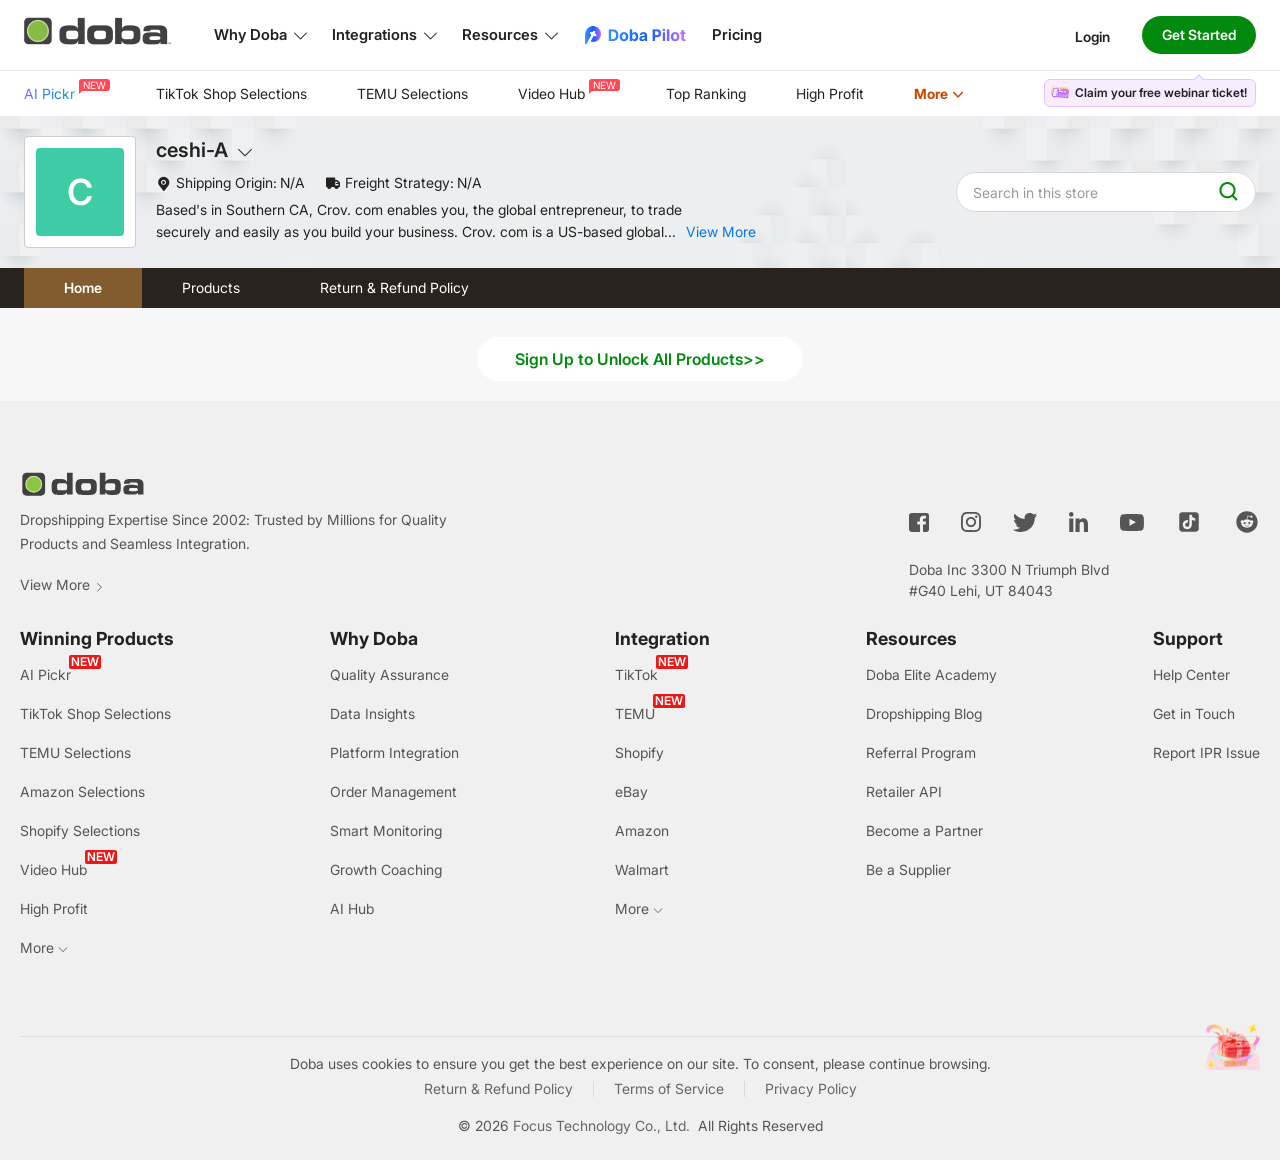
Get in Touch (1194, 713)
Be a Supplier (908, 869)
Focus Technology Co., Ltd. (601, 1125)
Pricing (737, 34)
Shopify (639, 752)
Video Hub (567, 90)
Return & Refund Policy (394, 287)
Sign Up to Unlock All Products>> (640, 359)
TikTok (636, 674)
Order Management (393, 791)
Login (1092, 35)
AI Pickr (65, 90)
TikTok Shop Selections (231, 93)
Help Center (1191, 674)
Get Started (1199, 34)
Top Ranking (706, 93)
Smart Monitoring (386, 830)
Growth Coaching (386, 869)
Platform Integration (394, 752)
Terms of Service (669, 1088)
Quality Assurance (389, 674)
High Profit (830, 93)
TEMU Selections (412, 93)
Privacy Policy (811, 1088)
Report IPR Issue (1206, 752)
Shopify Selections (80, 830)
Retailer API (904, 791)
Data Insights (372, 713)
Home (83, 287)
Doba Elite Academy (931, 674)
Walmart (642, 869)
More (939, 93)
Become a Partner (924, 830)
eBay (631, 791)
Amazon (642, 830)
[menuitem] (65, 94)
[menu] (519, 93)
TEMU (635, 713)
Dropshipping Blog (924, 713)
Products (211, 287)
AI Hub (352, 908)
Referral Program (921, 752)
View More (62, 584)
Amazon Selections (82, 791)
